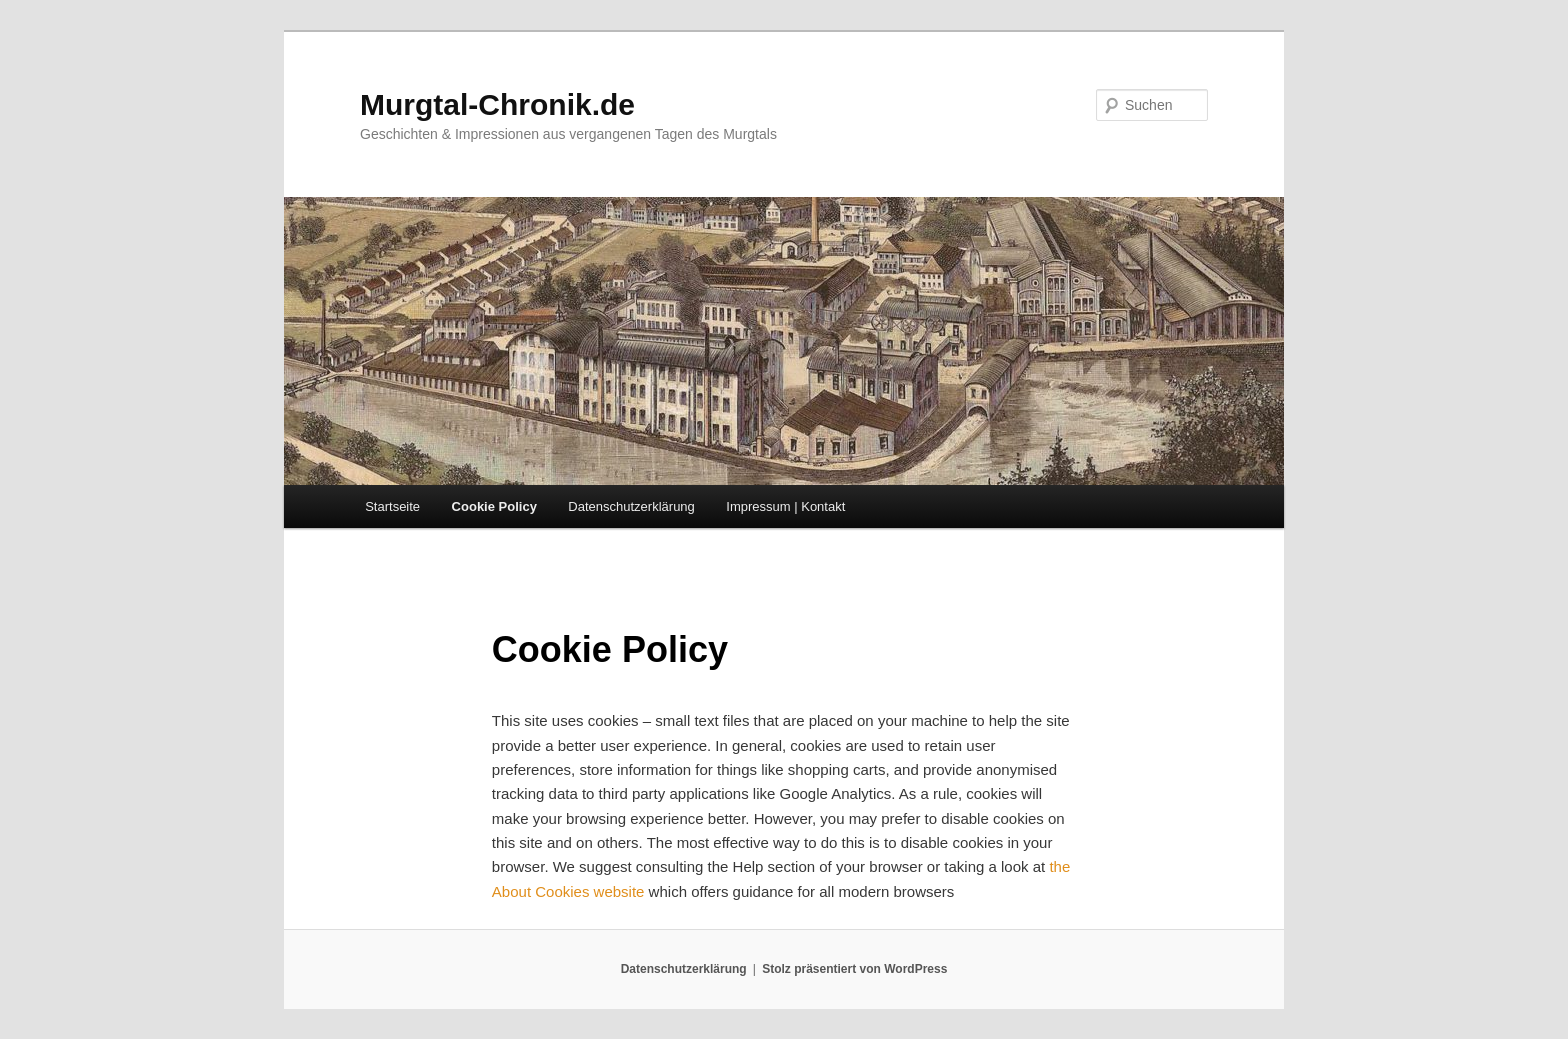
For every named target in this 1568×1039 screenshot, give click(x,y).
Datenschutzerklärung (631, 506)
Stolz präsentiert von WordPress (854, 969)
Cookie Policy (494, 506)
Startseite (392, 506)
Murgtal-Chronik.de (497, 104)
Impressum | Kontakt (785, 506)
